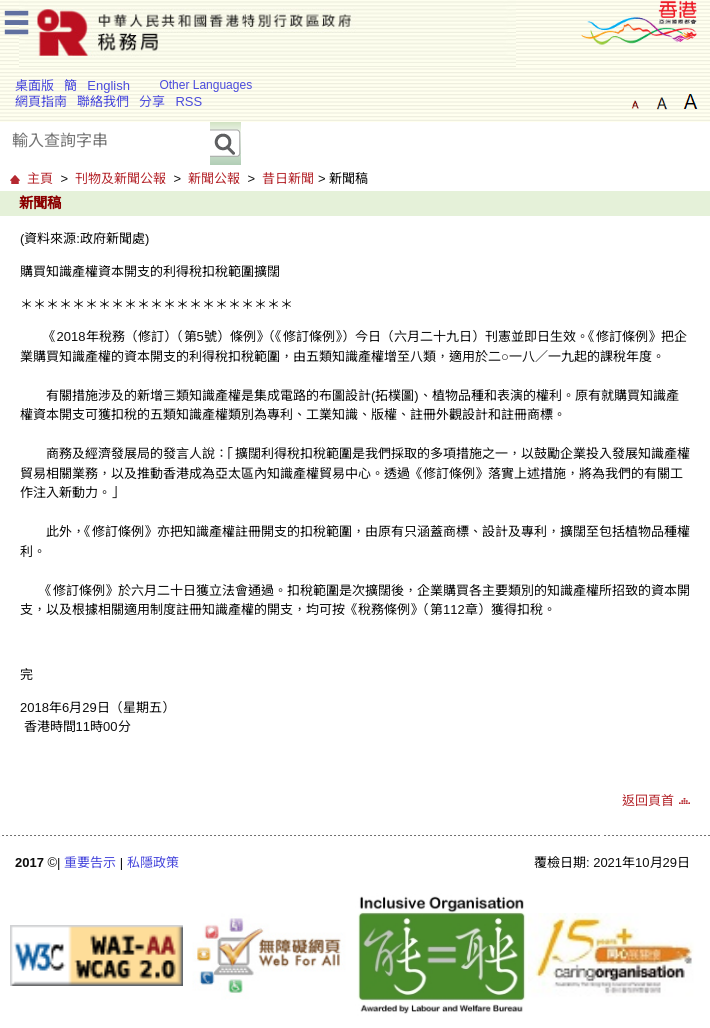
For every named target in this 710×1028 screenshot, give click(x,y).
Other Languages (205, 85)
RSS (188, 101)
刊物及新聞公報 (120, 178)
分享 (152, 101)
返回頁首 (648, 800)
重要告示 (90, 862)
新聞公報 (214, 178)
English (108, 85)
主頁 (40, 178)
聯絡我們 (103, 101)
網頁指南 (41, 101)
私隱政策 (153, 862)
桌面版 (34, 85)
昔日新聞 (288, 178)
